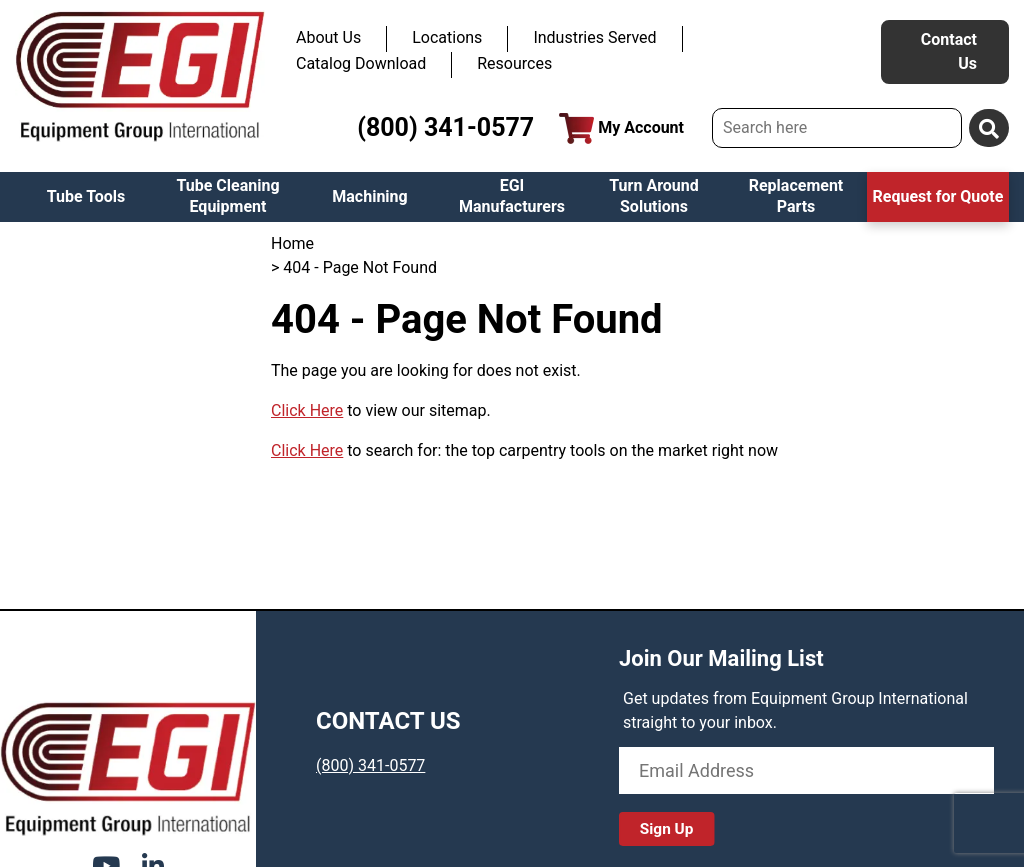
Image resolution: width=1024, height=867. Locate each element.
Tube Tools (86, 196)
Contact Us (949, 51)
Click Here (307, 410)
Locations (447, 37)
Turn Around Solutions (653, 196)
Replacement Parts (796, 196)
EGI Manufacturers (512, 196)
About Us (328, 37)
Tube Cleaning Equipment (227, 196)
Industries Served (594, 37)
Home (292, 243)
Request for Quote (938, 196)
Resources (514, 63)
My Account (621, 128)
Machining (369, 196)
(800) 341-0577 (445, 127)
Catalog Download (361, 63)
